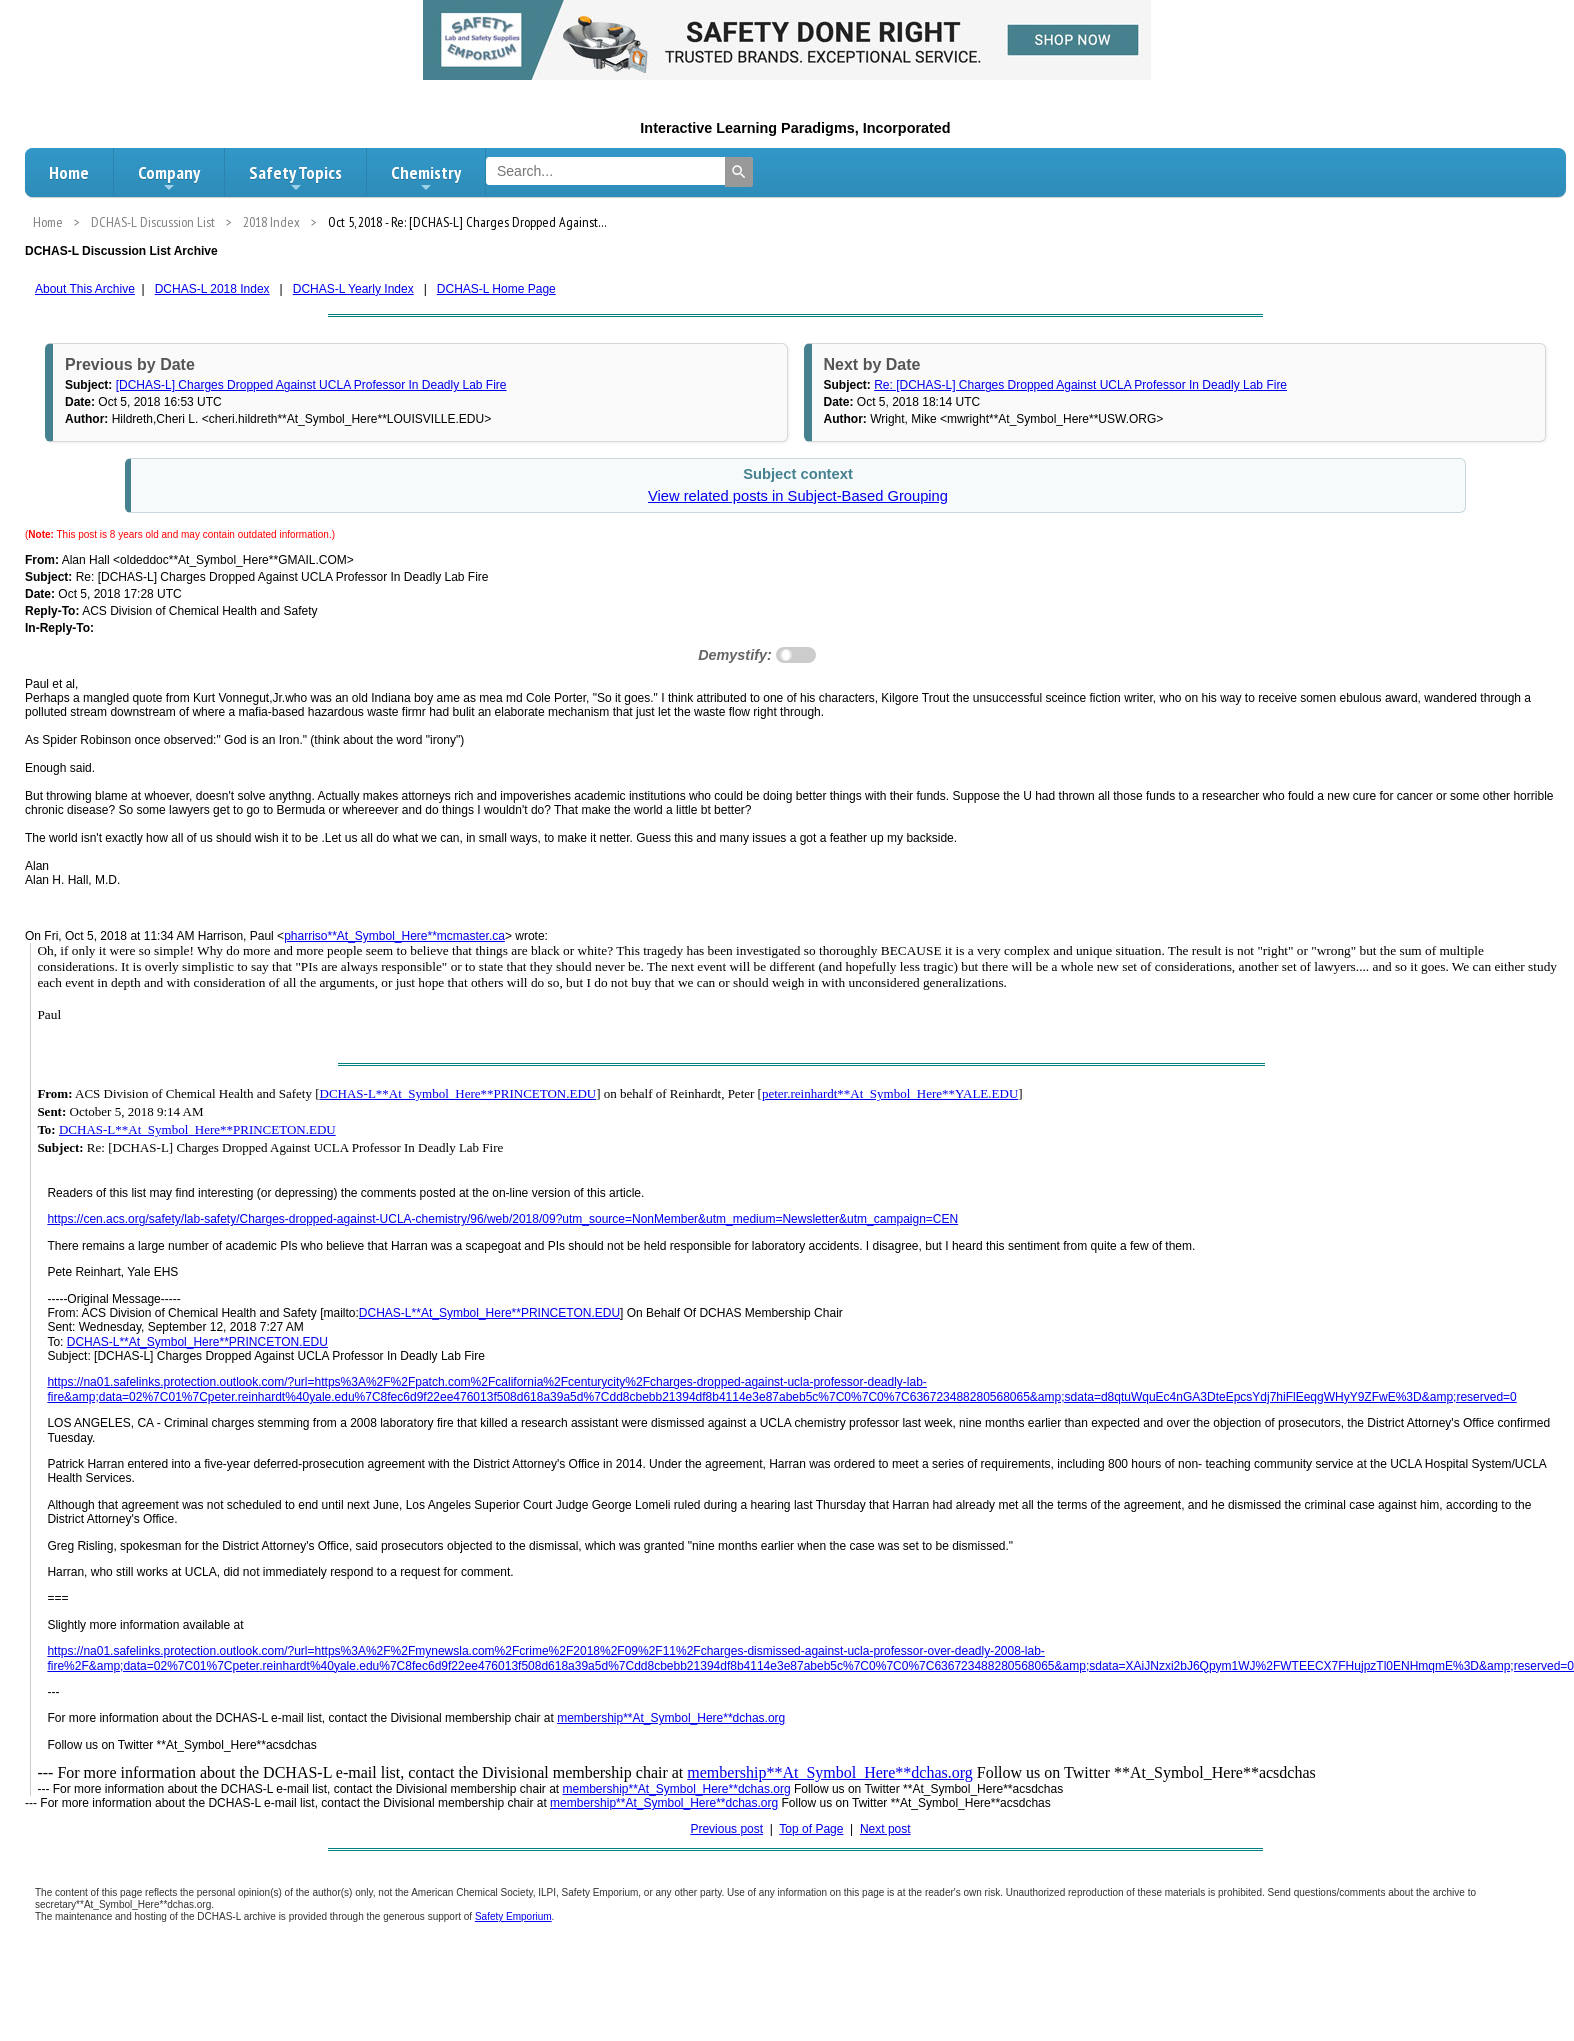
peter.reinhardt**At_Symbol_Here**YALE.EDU (890, 1093)
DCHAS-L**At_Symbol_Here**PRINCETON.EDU (458, 1093)
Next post (885, 1829)
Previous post (726, 1829)
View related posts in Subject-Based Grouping (798, 496)
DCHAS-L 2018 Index (212, 289)
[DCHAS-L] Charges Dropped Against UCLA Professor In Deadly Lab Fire (311, 385)
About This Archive (85, 289)
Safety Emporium (513, 1916)
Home (69, 172)
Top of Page (811, 1829)
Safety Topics (295, 178)
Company (169, 178)
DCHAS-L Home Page (496, 289)
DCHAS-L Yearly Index (353, 289)
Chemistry (426, 178)
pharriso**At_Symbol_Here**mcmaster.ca (394, 936)
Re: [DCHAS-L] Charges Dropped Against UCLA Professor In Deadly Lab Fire (1080, 385)
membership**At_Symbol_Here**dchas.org (671, 1718)
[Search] (739, 172)
